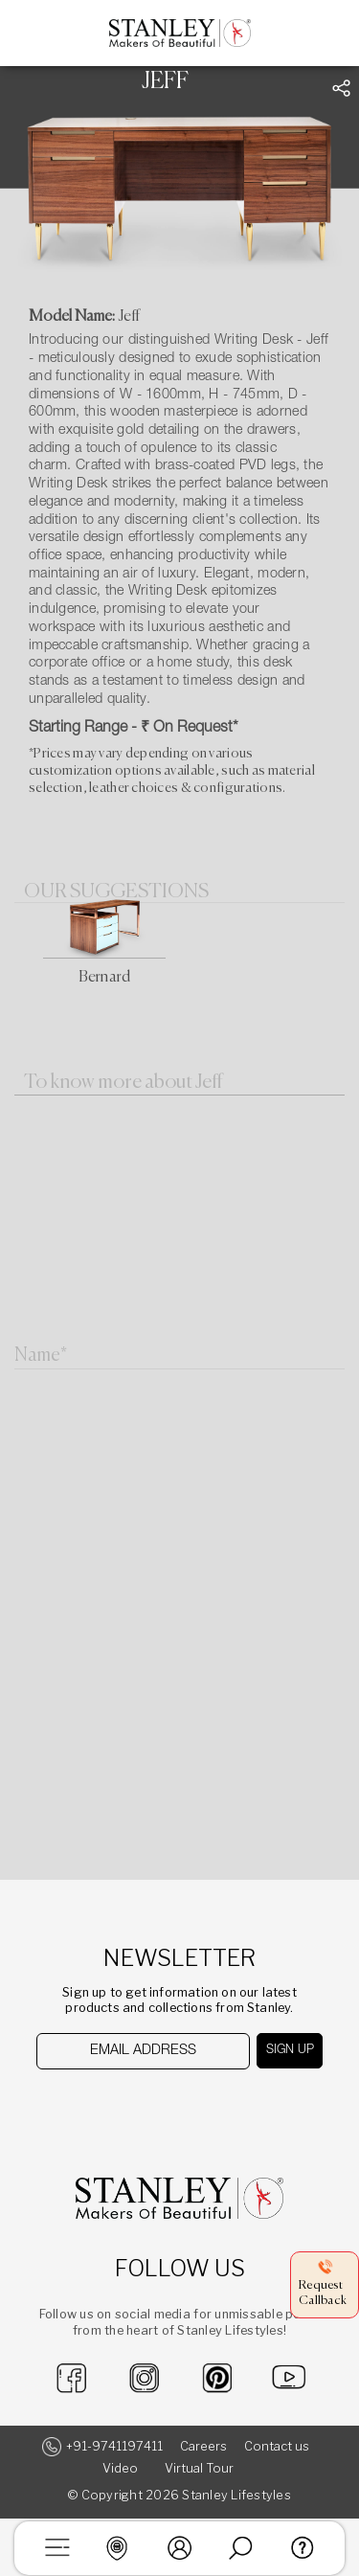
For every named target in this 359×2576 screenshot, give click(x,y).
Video (120, 2468)
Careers (203, 2446)
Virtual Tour (199, 2468)
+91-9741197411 (114, 2446)
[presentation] (134, 2107)
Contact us (276, 2446)
